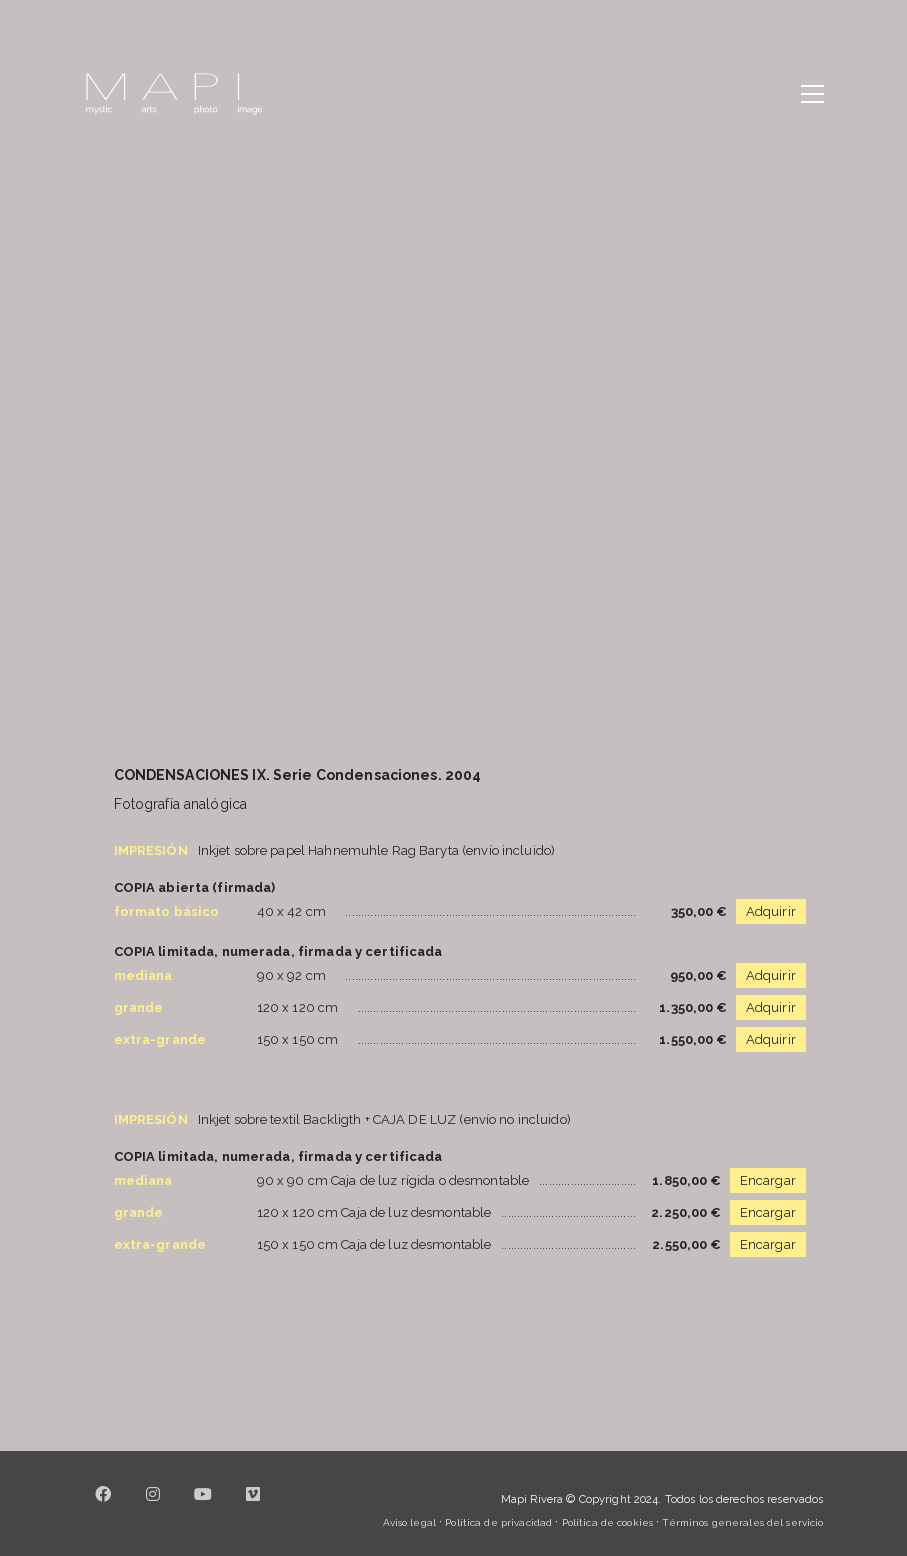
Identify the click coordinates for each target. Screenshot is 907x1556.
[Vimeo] (254, 1506)
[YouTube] (204, 1506)
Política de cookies (607, 1522)
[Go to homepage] (174, 94)
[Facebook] (104, 1506)
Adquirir (771, 911)
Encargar (768, 1180)
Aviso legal (409, 1522)
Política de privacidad (498, 1522)
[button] (812, 94)
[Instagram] (154, 1506)
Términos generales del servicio (742, 1522)
